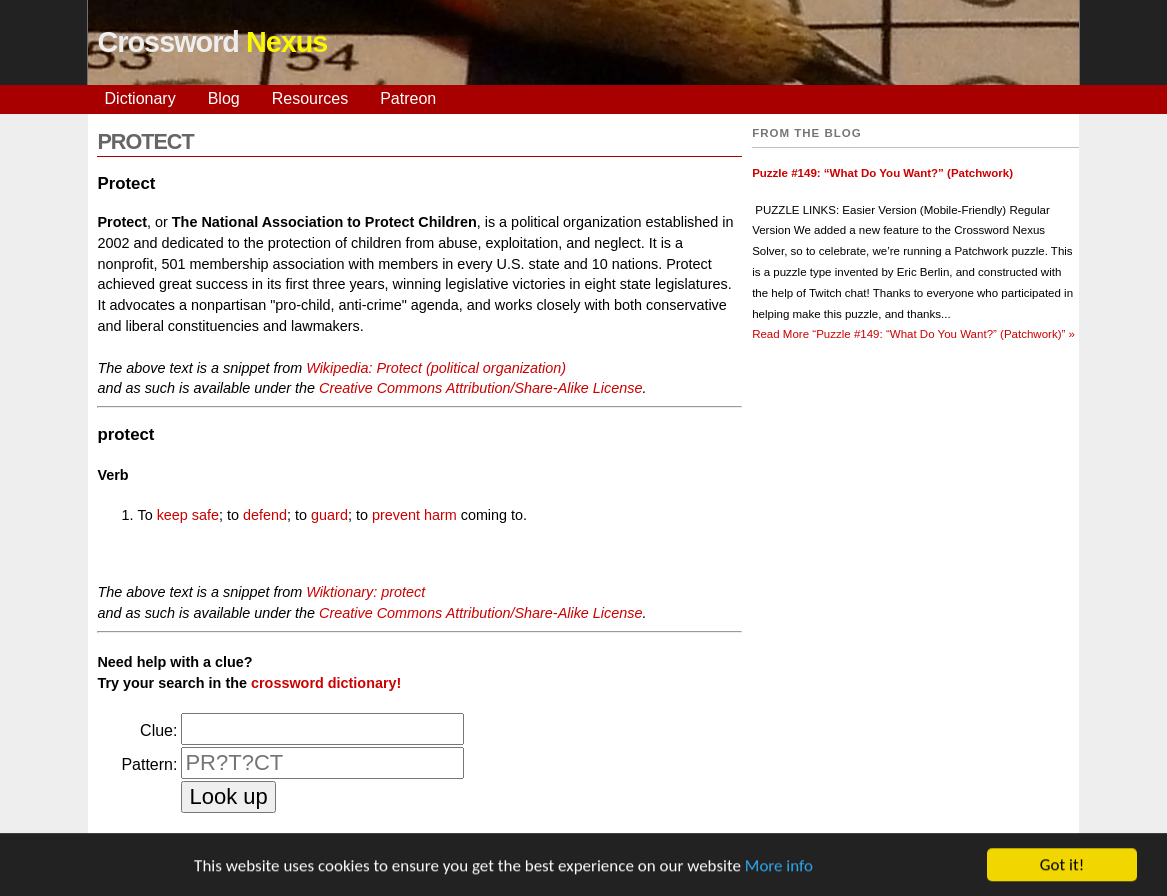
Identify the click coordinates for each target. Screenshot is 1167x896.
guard (329, 515)
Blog (224, 98)
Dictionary (140, 98)
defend (265, 515)
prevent (396, 515)
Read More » (913, 334)
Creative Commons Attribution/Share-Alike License (480, 388)
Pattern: (149, 764)
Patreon (408, 98)
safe (205, 515)
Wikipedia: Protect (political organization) (436, 368)
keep (172, 515)
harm (440, 515)
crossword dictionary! (326, 683)
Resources (310, 98)
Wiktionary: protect (365, 592)
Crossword (213, 42)
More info (779, 867)
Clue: (158, 730)
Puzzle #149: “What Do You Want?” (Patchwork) (882, 173)
